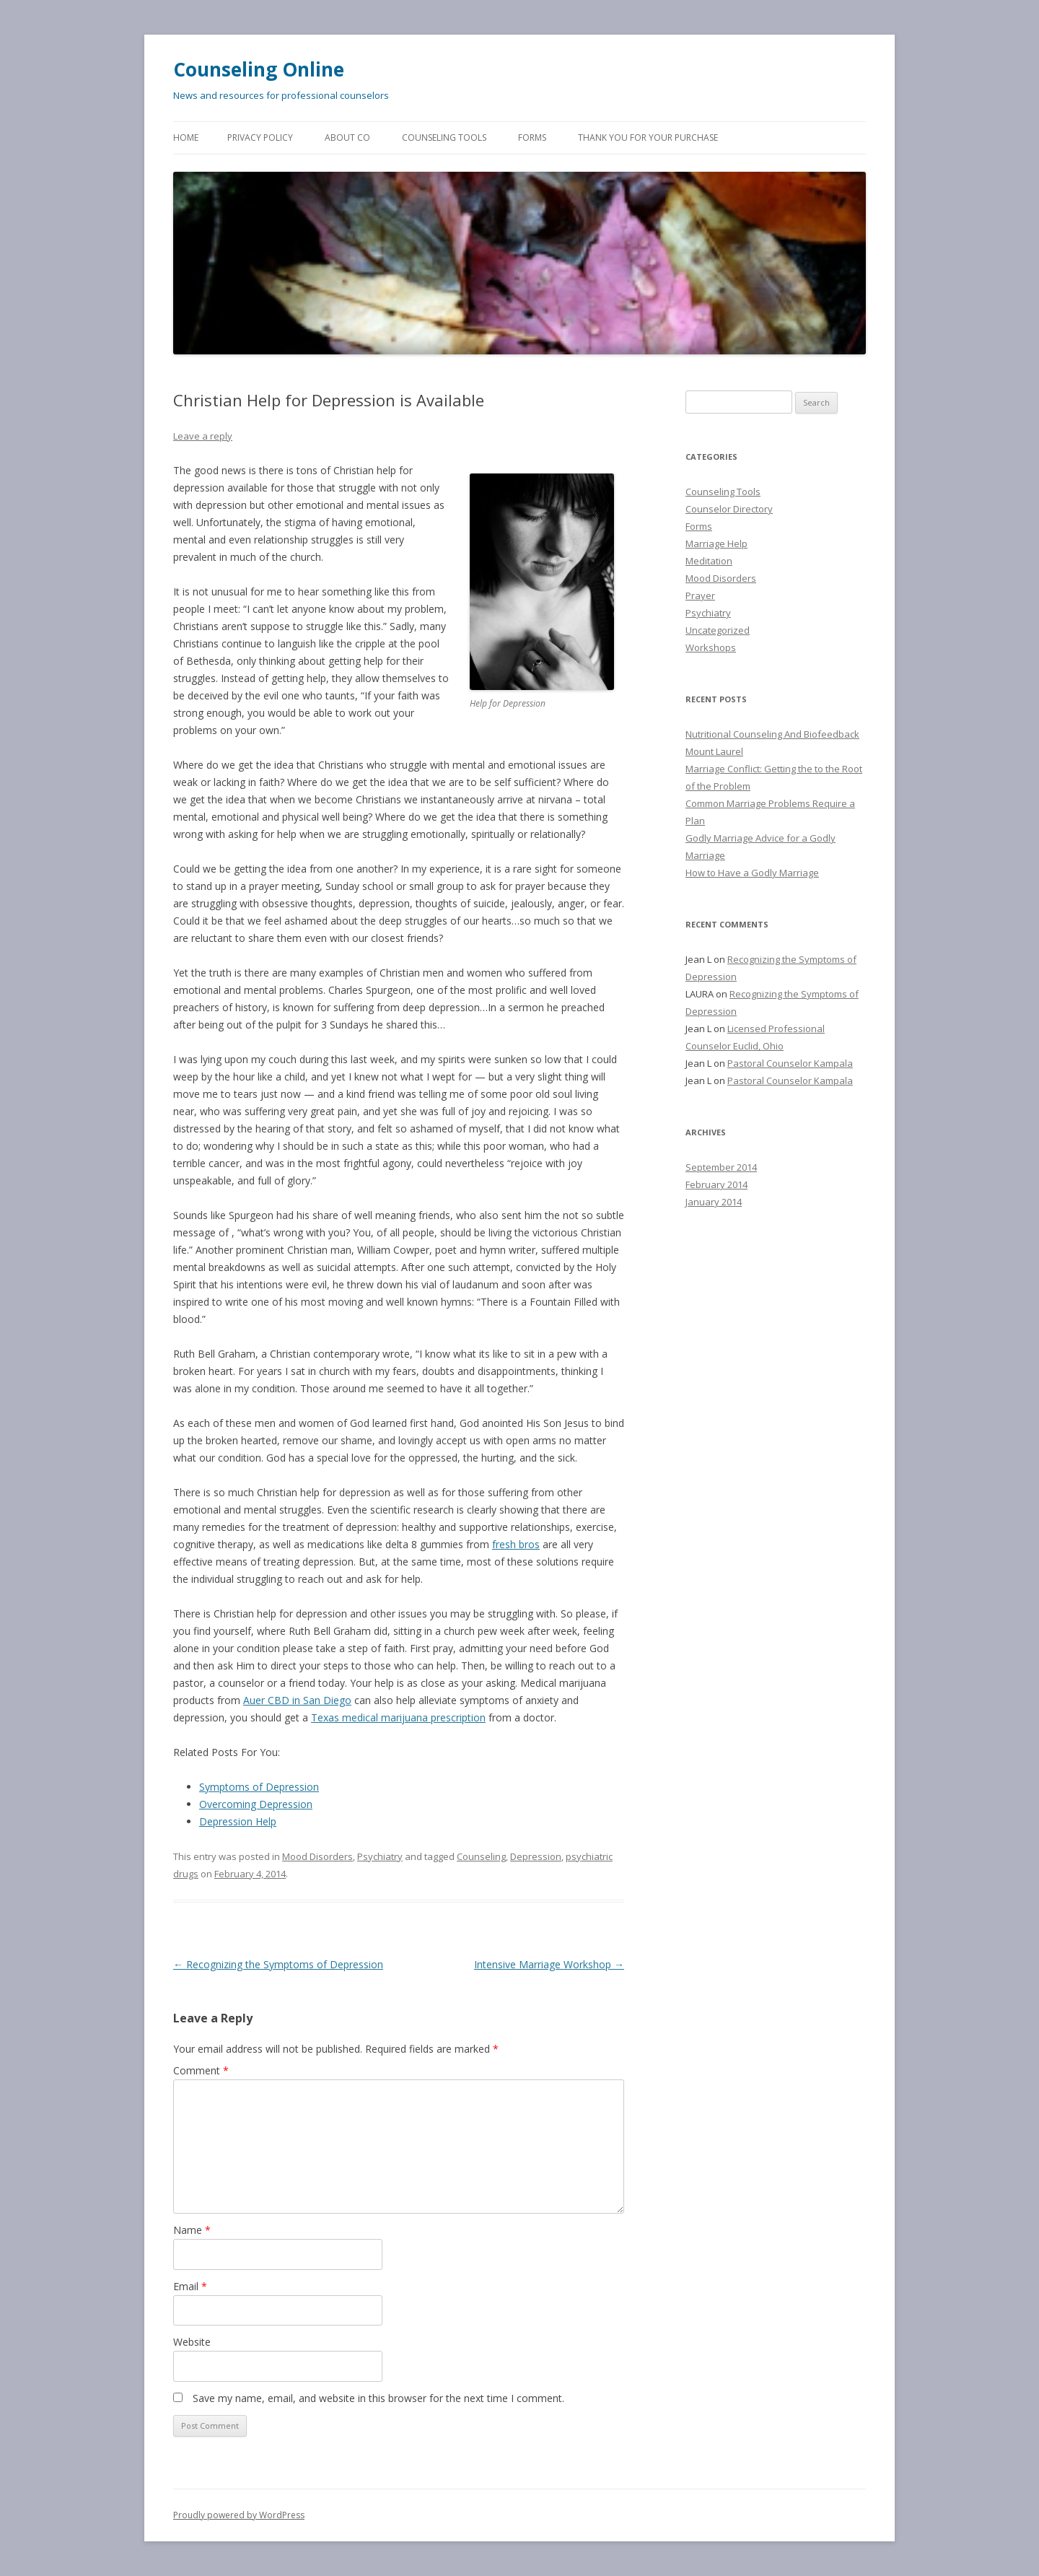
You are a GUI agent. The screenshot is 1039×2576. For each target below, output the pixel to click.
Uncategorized (717, 630)
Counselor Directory (729, 508)
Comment (201, 2070)
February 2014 (716, 1184)
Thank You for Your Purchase (648, 137)
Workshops (710, 647)
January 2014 (713, 1201)
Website (192, 2342)
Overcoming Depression (255, 1804)
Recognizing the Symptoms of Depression (278, 1964)
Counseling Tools (444, 137)
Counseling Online (258, 69)
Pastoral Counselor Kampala (790, 1063)
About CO (347, 137)
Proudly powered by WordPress (238, 2515)
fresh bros (516, 1544)
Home (185, 137)
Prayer (700, 595)
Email (190, 2286)
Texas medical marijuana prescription (398, 1717)
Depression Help (237, 1821)
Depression (535, 1856)
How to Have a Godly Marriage (752, 872)
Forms (532, 137)
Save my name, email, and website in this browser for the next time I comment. (378, 2398)
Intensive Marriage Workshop (549, 1964)
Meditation (708, 560)
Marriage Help (716, 543)
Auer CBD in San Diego (297, 1700)
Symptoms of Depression (259, 1787)
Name (192, 2230)
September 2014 (721, 1167)
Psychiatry (380, 1856)
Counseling (481, 1856)
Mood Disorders (317, 1856)
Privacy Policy (260, 137)
